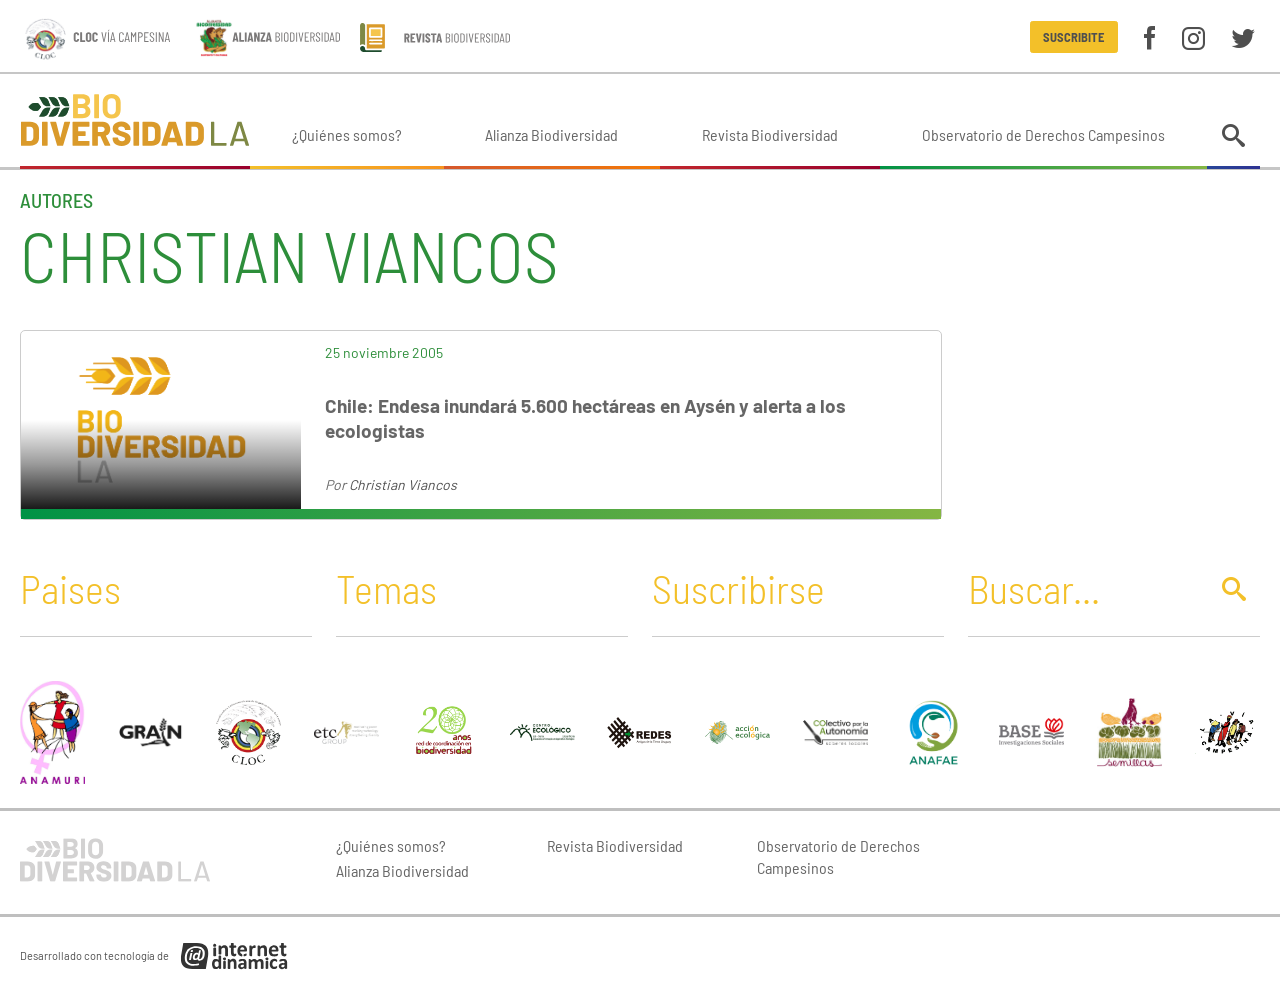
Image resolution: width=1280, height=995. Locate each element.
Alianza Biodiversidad (551, 134)
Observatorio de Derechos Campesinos (1043, 134)
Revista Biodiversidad (770, 134)
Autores (56, 200)
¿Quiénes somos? (347, 134)
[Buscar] (1082, 588)
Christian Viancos (403, 484)
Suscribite (1073, 37)
